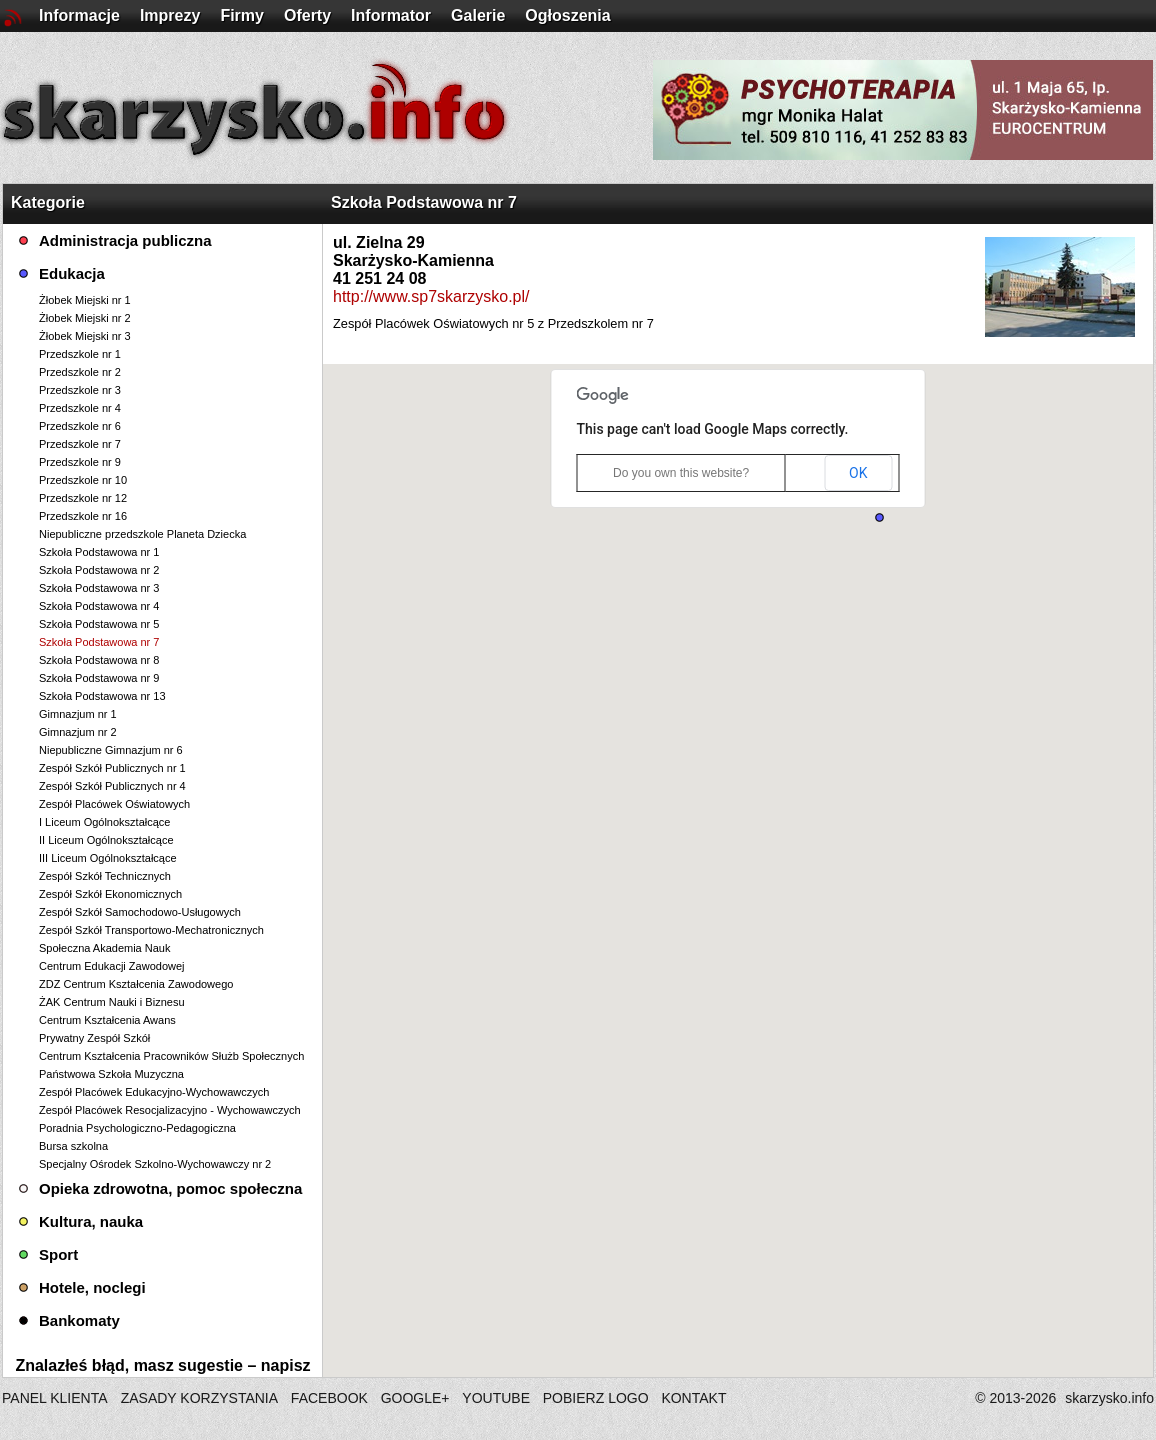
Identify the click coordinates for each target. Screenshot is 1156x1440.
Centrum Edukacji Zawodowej (112, 966)
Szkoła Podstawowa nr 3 (99, 588)
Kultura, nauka (91, 1221)
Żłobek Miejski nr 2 (85, 318)
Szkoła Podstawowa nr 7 (99, 642)
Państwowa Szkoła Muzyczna (111, 1074)
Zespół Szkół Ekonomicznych (110, 894)
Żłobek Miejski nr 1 (85, 300)
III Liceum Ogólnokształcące (108, 858)
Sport (58, 1254)
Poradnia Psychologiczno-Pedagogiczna (137, 1128)
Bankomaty (79, 1320)
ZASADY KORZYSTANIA (199, 1398)
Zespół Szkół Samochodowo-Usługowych (140, 912)
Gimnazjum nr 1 (78, 714)
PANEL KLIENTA (56, 1398)
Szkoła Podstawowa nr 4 (99, 606)
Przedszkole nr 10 (83, 480)
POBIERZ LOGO (596, 1398)
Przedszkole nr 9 (80, 462)
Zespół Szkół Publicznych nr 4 (112, 786)
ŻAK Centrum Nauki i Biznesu (112, 1002)
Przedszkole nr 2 (80, 372)
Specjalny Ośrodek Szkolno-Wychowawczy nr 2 (155, 1164)
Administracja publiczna (125, 240)
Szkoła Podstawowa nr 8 (99, 660)
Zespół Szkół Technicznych (105, 876)
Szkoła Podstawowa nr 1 (99, 552)
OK (858, 473)
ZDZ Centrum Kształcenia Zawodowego (136, 984)
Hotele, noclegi (92, 1287)
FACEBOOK (329, 1398)
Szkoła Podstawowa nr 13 (102, 696)
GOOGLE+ (415, 1398)
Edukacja (72, 273)
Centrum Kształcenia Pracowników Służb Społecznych (171, 1056)
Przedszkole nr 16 (83, 516)
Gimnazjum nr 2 (78, 732)
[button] (879, 517)
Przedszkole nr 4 (80, 408)
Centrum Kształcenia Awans (107, 1020)
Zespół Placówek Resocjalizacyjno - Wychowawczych (170, 1110)
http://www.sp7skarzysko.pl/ (431, 296)
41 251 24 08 (379, 278)
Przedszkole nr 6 (80, 426)
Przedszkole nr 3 (80, 390)
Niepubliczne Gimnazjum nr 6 (111, 750)
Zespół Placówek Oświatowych (114, 804)
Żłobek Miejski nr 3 (85, 336)
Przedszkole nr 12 (83, 498)
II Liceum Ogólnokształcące (106, 840)
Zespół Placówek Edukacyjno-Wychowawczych (154, 1092)
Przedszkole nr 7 (80, 444)
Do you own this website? (681, 473)
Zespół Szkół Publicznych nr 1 (112, 768)
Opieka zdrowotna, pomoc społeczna (170, 1188)
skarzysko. (1109, 1398)
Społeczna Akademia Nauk (104, 948)
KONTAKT (693, 1398)
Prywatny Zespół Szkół (94, 1038)
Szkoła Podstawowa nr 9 (99, 678)
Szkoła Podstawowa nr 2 (99, 570)
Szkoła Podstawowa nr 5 (99, 624)
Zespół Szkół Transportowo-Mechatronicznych (151, 930)
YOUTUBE (496, 1398)
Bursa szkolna (73, 1146)
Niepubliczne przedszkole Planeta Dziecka (142, 534)
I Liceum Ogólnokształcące (104, 822)
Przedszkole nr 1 (80, 354)
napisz (286, 1365)
